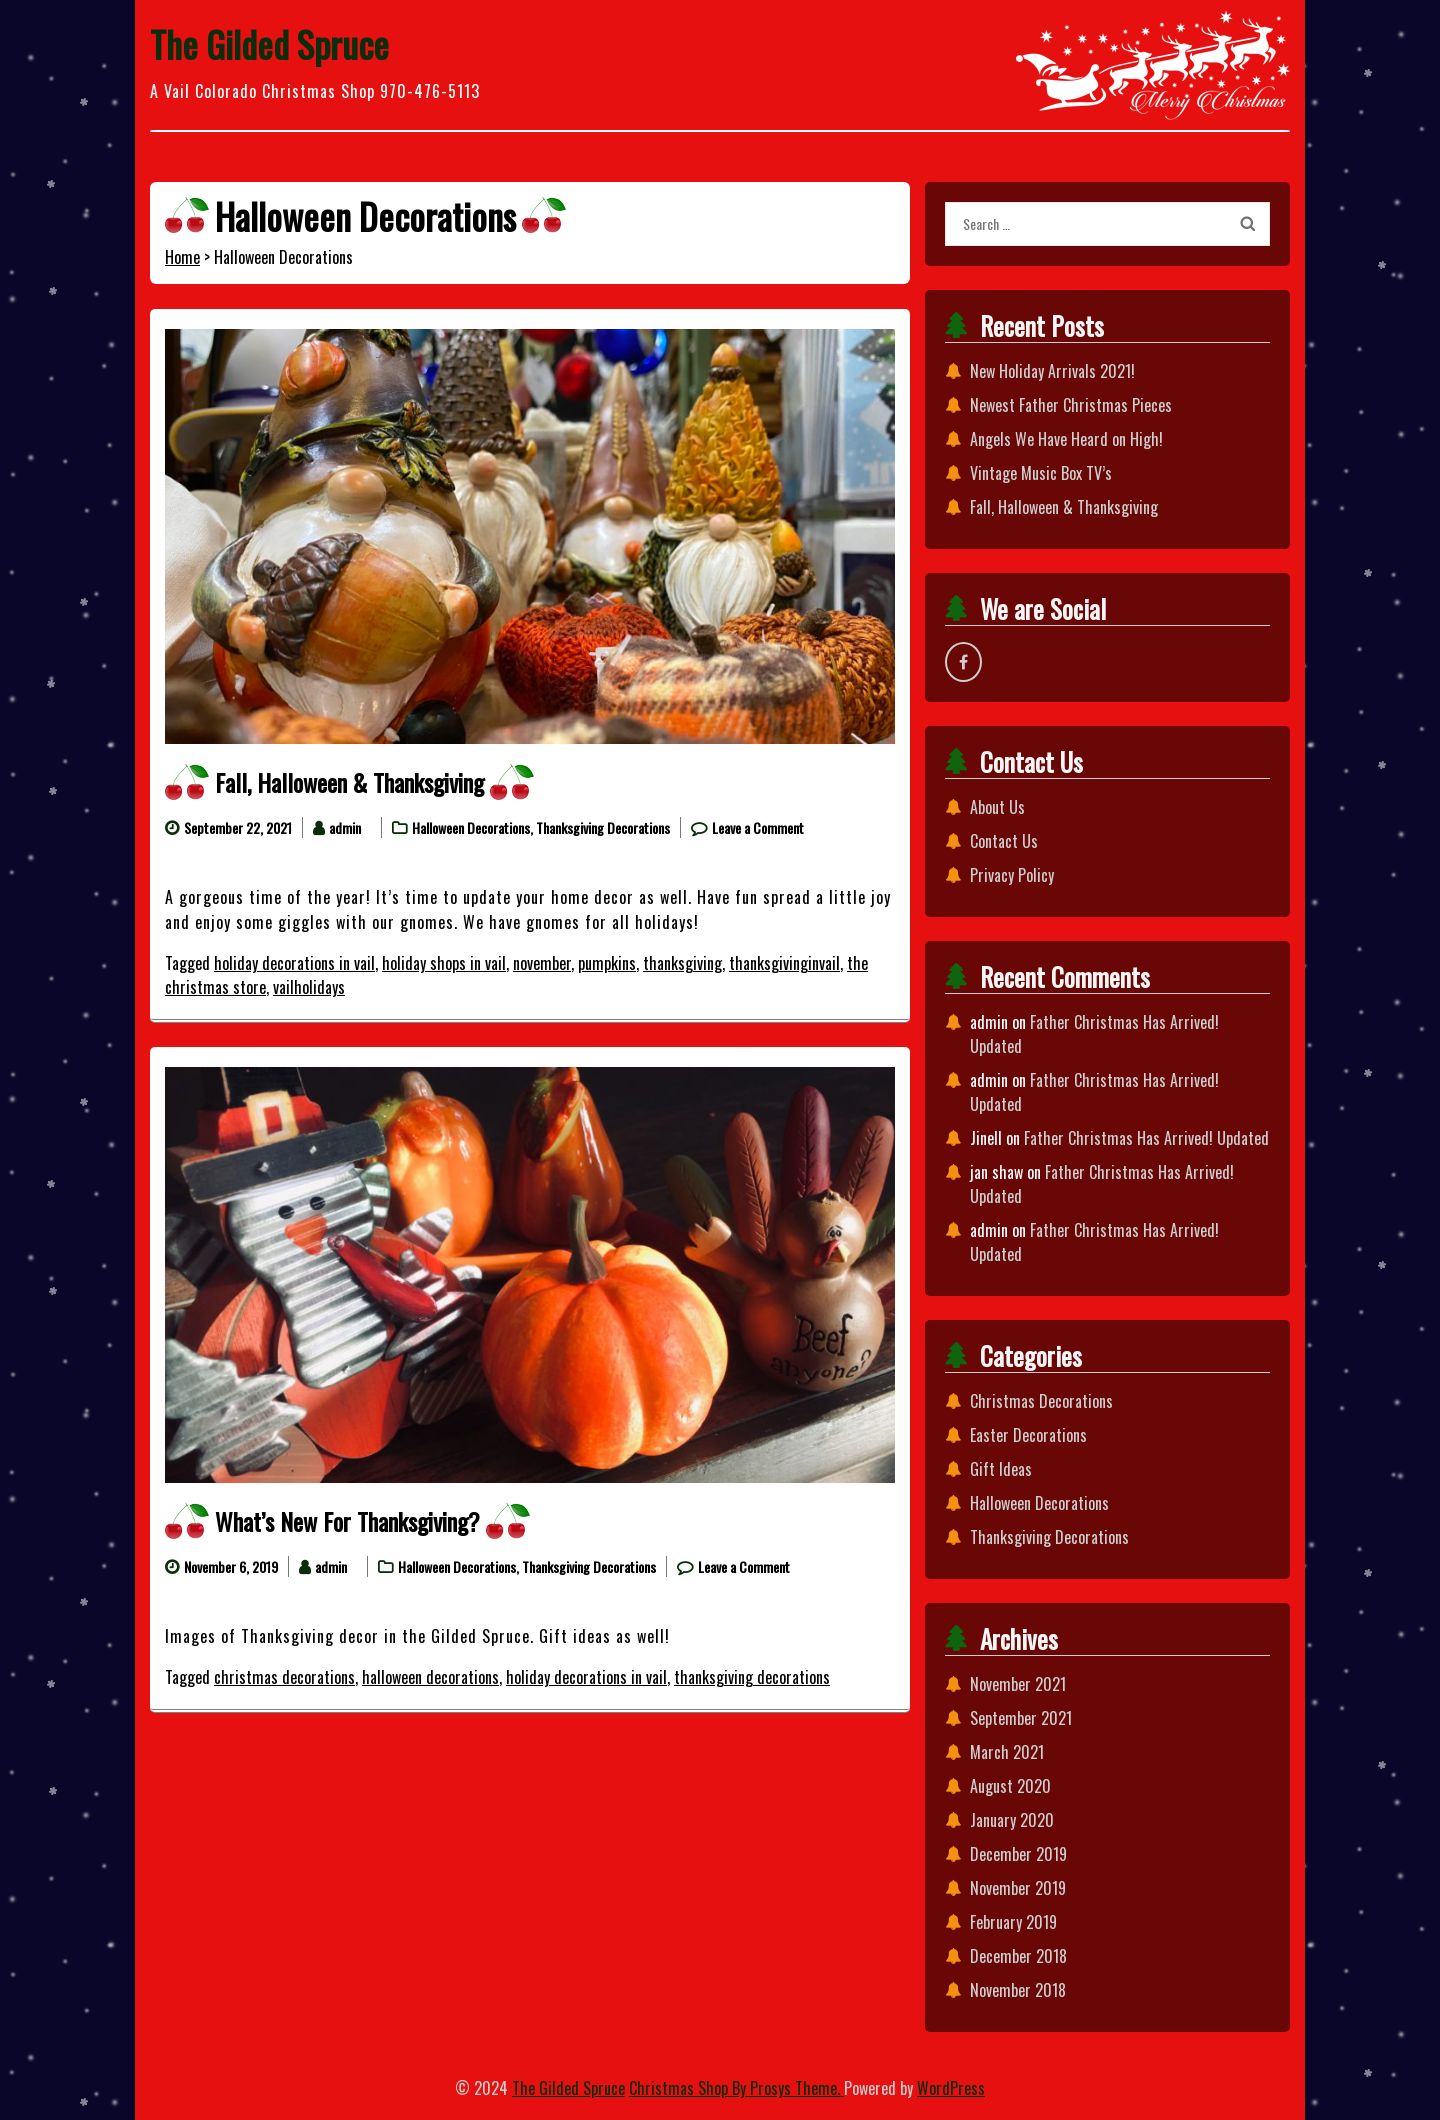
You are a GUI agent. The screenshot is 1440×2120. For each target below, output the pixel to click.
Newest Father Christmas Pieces (1071, 405)
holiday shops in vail (444, 963)
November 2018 (1018, 1990)
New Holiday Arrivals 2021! (1052, 371)
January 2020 (1012, 1820)
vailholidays (309, 987)
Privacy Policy (1012, 875)
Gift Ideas (1001, 1469)
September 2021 (1021, 1718)
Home (182, 257)
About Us (997, 807)
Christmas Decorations (1041, 1401)
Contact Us (1004, 841)
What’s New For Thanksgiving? (347, 1521)
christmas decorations (284, 1677)
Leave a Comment (758, 827)
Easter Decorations (1028, 1435)
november (542, 963)
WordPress (951, 2088)
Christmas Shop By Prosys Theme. (736, 2088)
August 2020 (1010, 1786)
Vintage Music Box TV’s (1041, 473)
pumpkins (607, 963)
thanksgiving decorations (752, 1677)
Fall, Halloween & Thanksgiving (349, 782)
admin (345, 827)
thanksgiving (682, 963)
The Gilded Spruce (269, 43)
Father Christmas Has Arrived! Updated (1146, 1138)
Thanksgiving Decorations (603, 827)
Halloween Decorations (471, 827)
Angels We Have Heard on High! (1066, 439)
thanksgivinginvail (784, 963)
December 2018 (1018, 1956)
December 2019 (1018, 1854)
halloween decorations (430, 1677)
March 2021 (1007, 1752)
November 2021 (1018, 1684)
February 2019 (1013, 1922)
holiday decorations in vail (294, 963)
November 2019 (1018, 1888)
